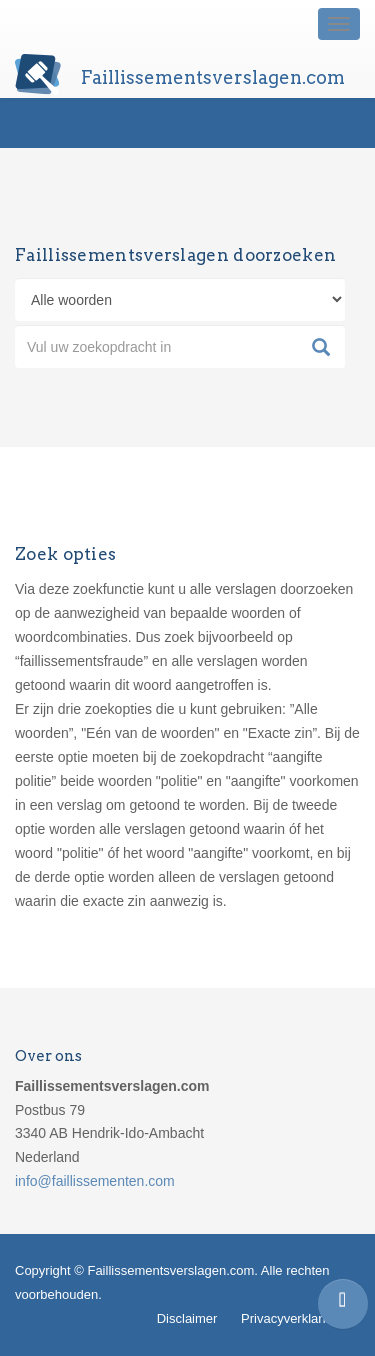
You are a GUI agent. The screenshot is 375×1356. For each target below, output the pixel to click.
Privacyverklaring (290, 1318)
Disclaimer (187, 1318)
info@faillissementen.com (95, 1181)
